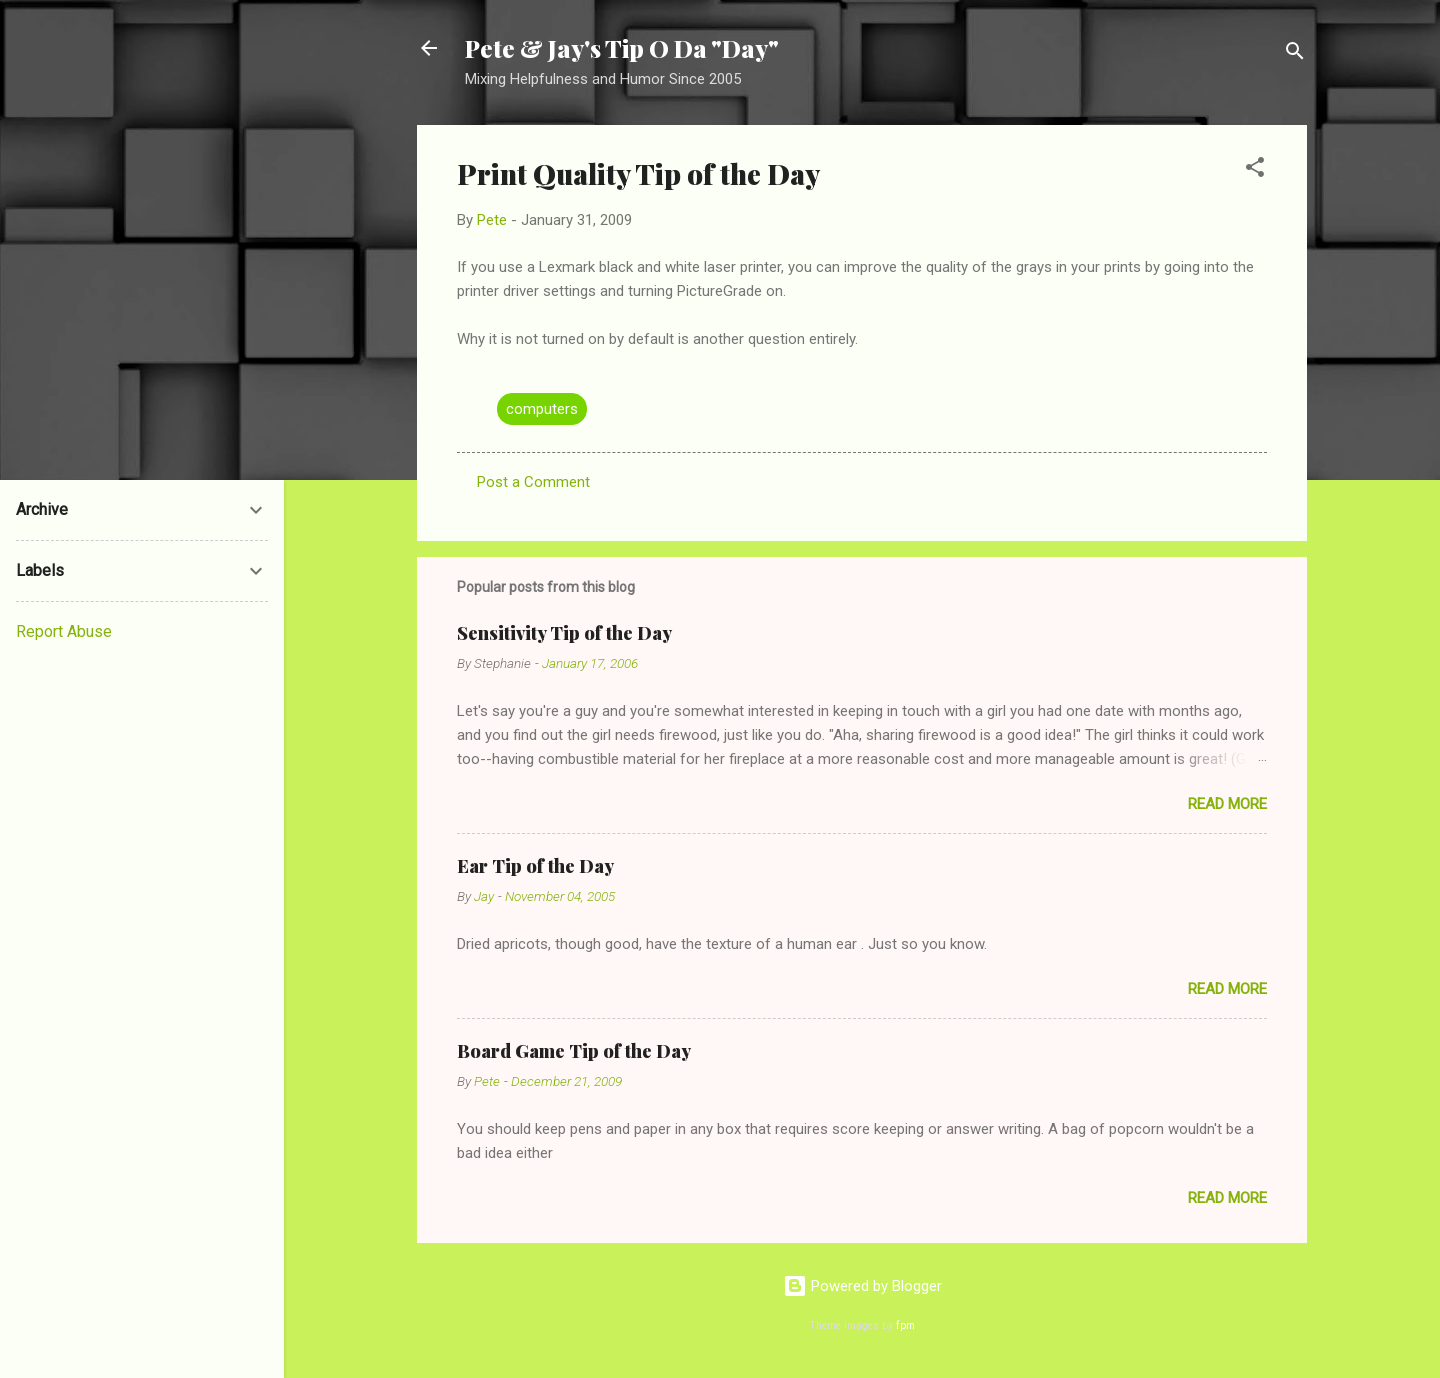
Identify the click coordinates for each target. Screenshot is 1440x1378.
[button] (1255, 170)
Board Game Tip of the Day (574, 1051)
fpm (905, 1325)
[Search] (1295, 54)
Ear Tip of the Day (535, 866)
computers (542, 409)
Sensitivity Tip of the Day (564, 633)
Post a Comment (533, 482)
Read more (1227, 804)
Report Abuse (64, 631)
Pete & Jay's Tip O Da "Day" (622, 48)
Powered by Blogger (862, 1286)
